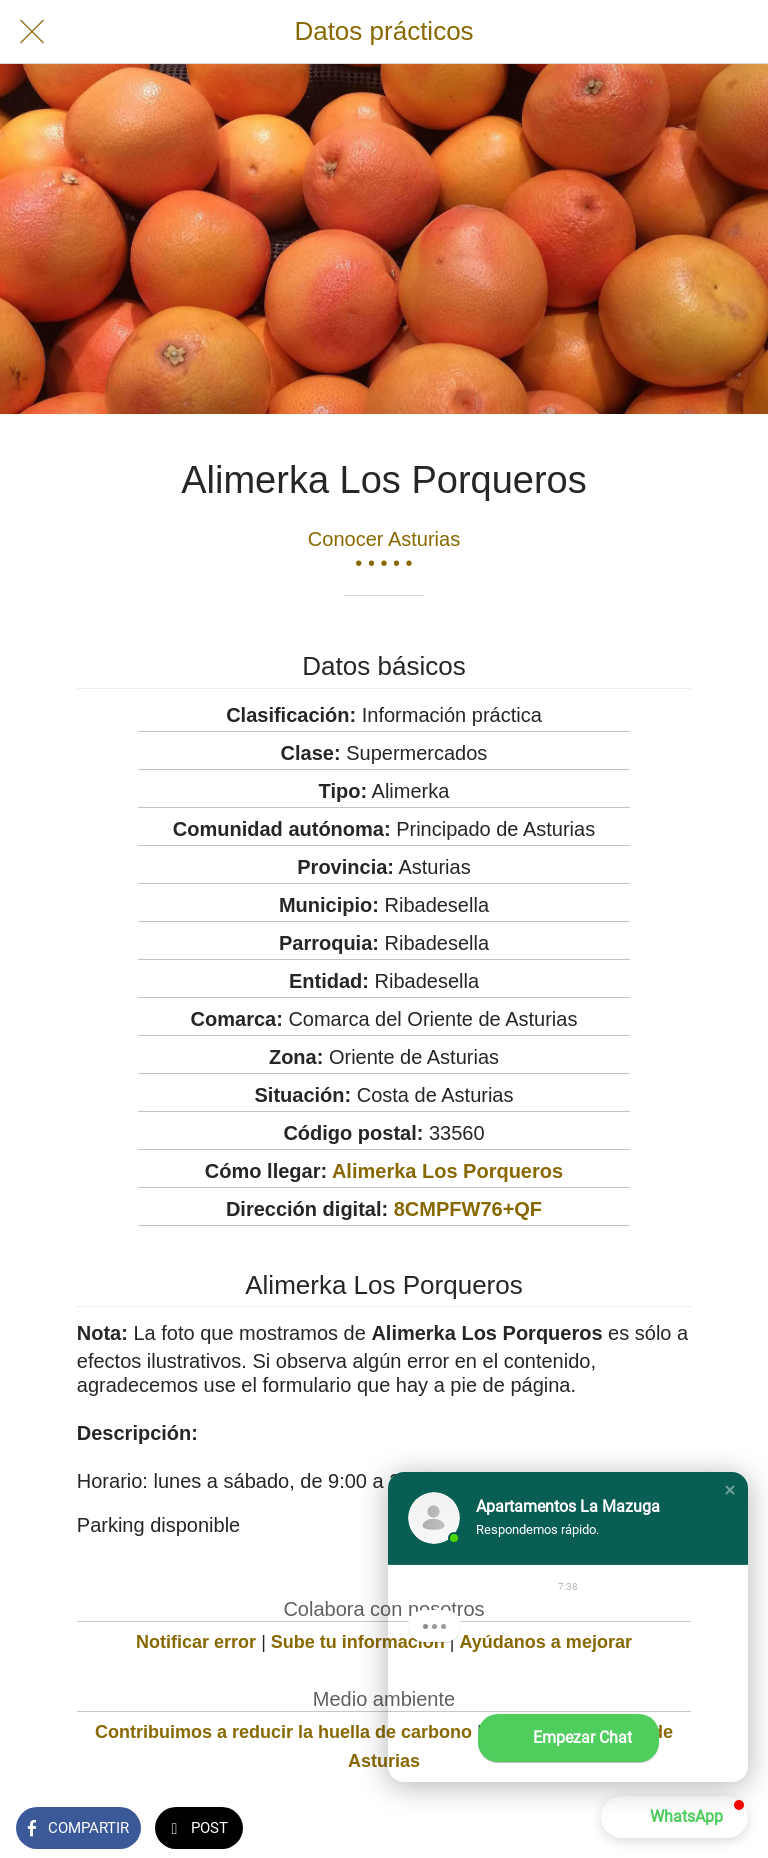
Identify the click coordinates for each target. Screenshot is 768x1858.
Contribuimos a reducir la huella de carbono (283, 1732)
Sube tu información (358, 1642)
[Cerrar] (32, 32)
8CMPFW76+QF (468, 1209)
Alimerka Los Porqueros (447, 1171)
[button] (730, 1490)
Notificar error (196, 1642)
